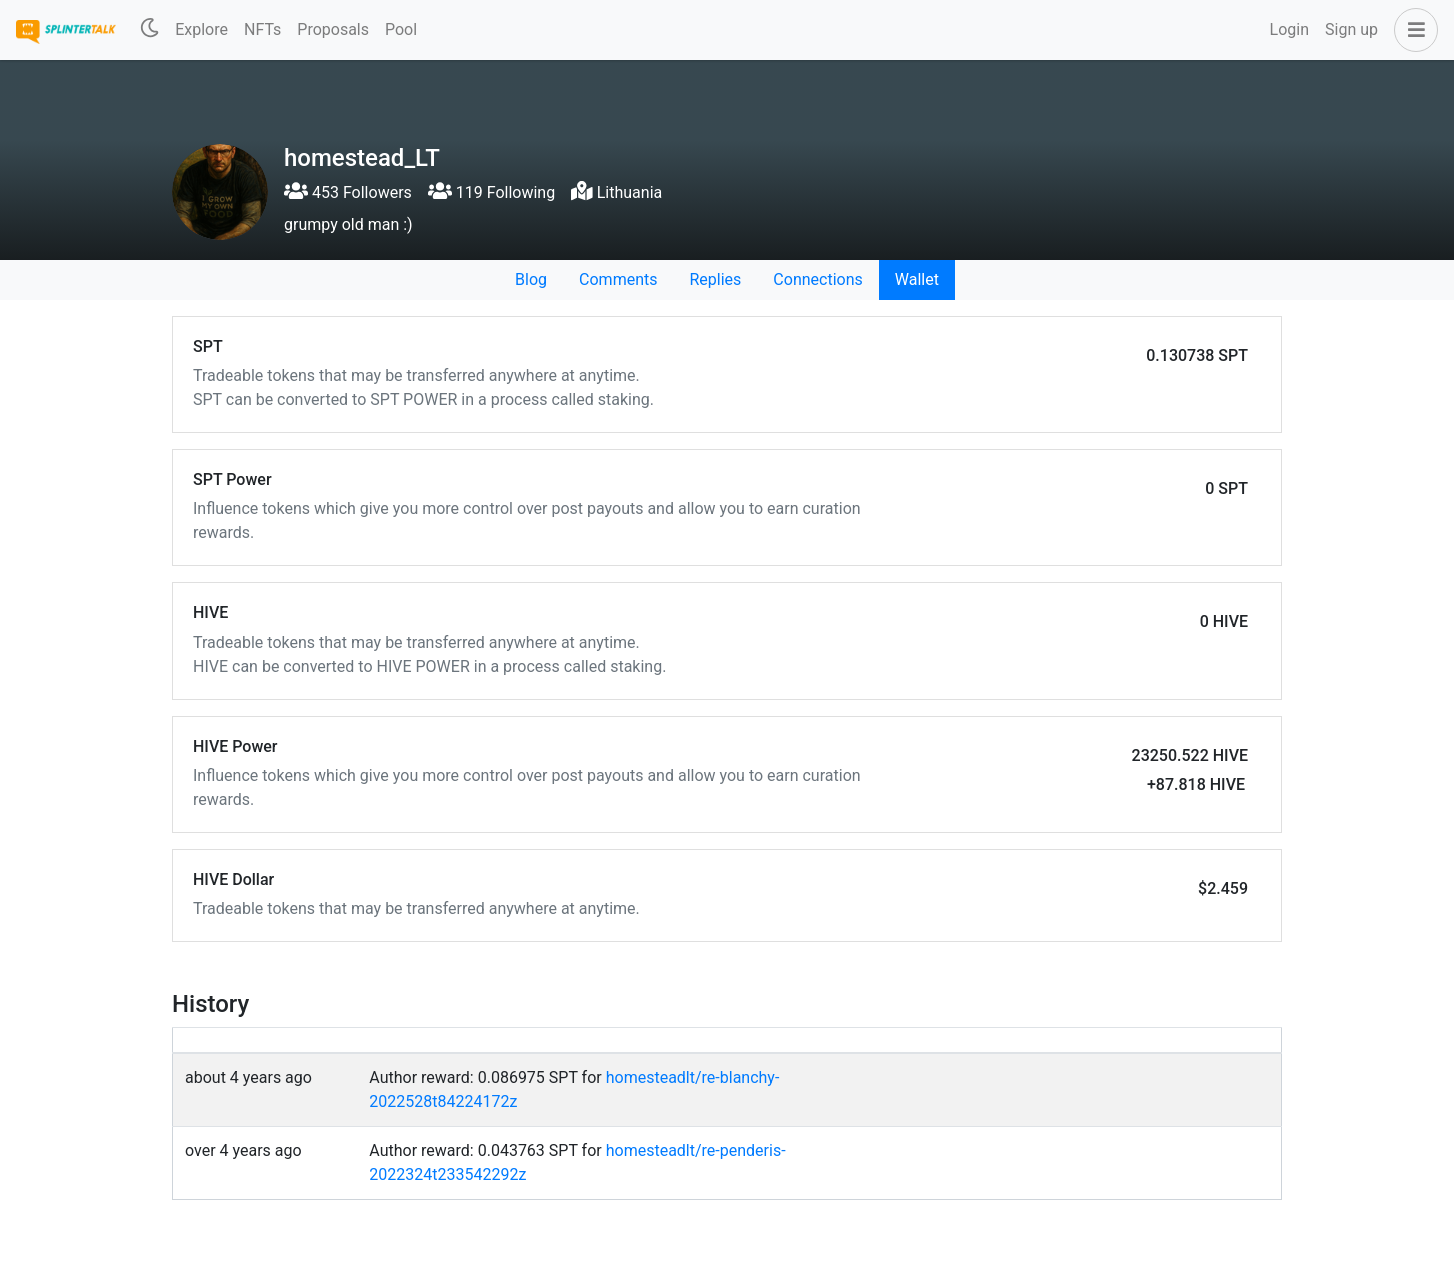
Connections (817, 279)
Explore (201, 29)
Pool (401, 29)
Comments (618, 279)
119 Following (491, 192)
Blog (531, 279)
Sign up (1351, 29)
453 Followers (348, 192)
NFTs (262, 29)
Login (1289, 29)
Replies (715, 279)
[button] (1412, 30)
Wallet (917, 279)
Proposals (333, 29)
